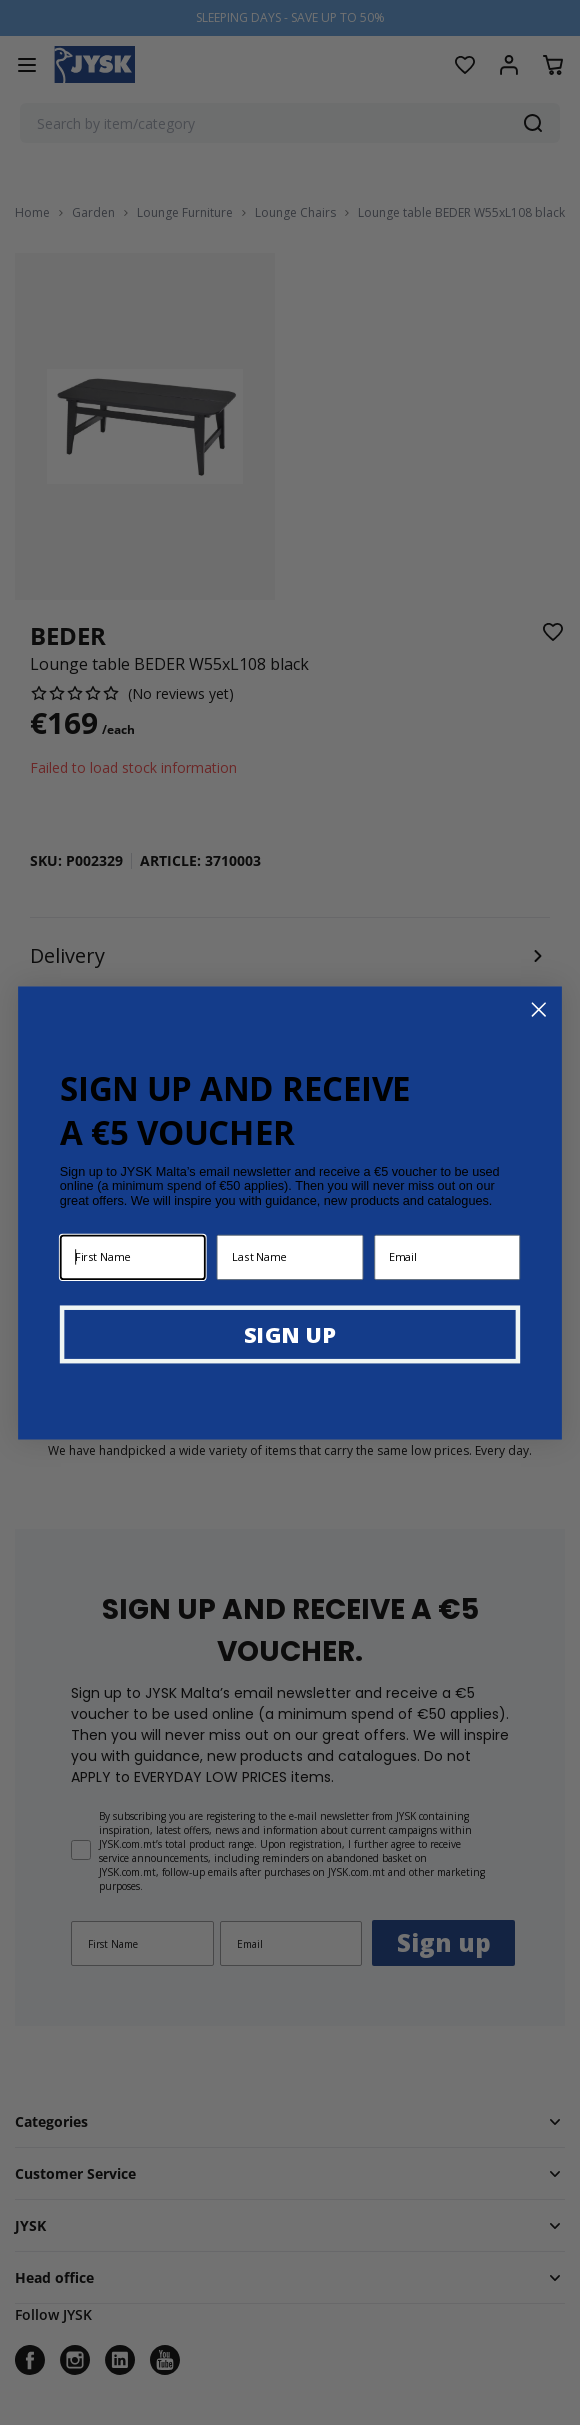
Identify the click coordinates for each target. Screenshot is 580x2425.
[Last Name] (290, 1256)
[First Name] (133, 1256)
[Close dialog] (539, 1009)
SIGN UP (290, 1333)
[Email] (447, 1256)
